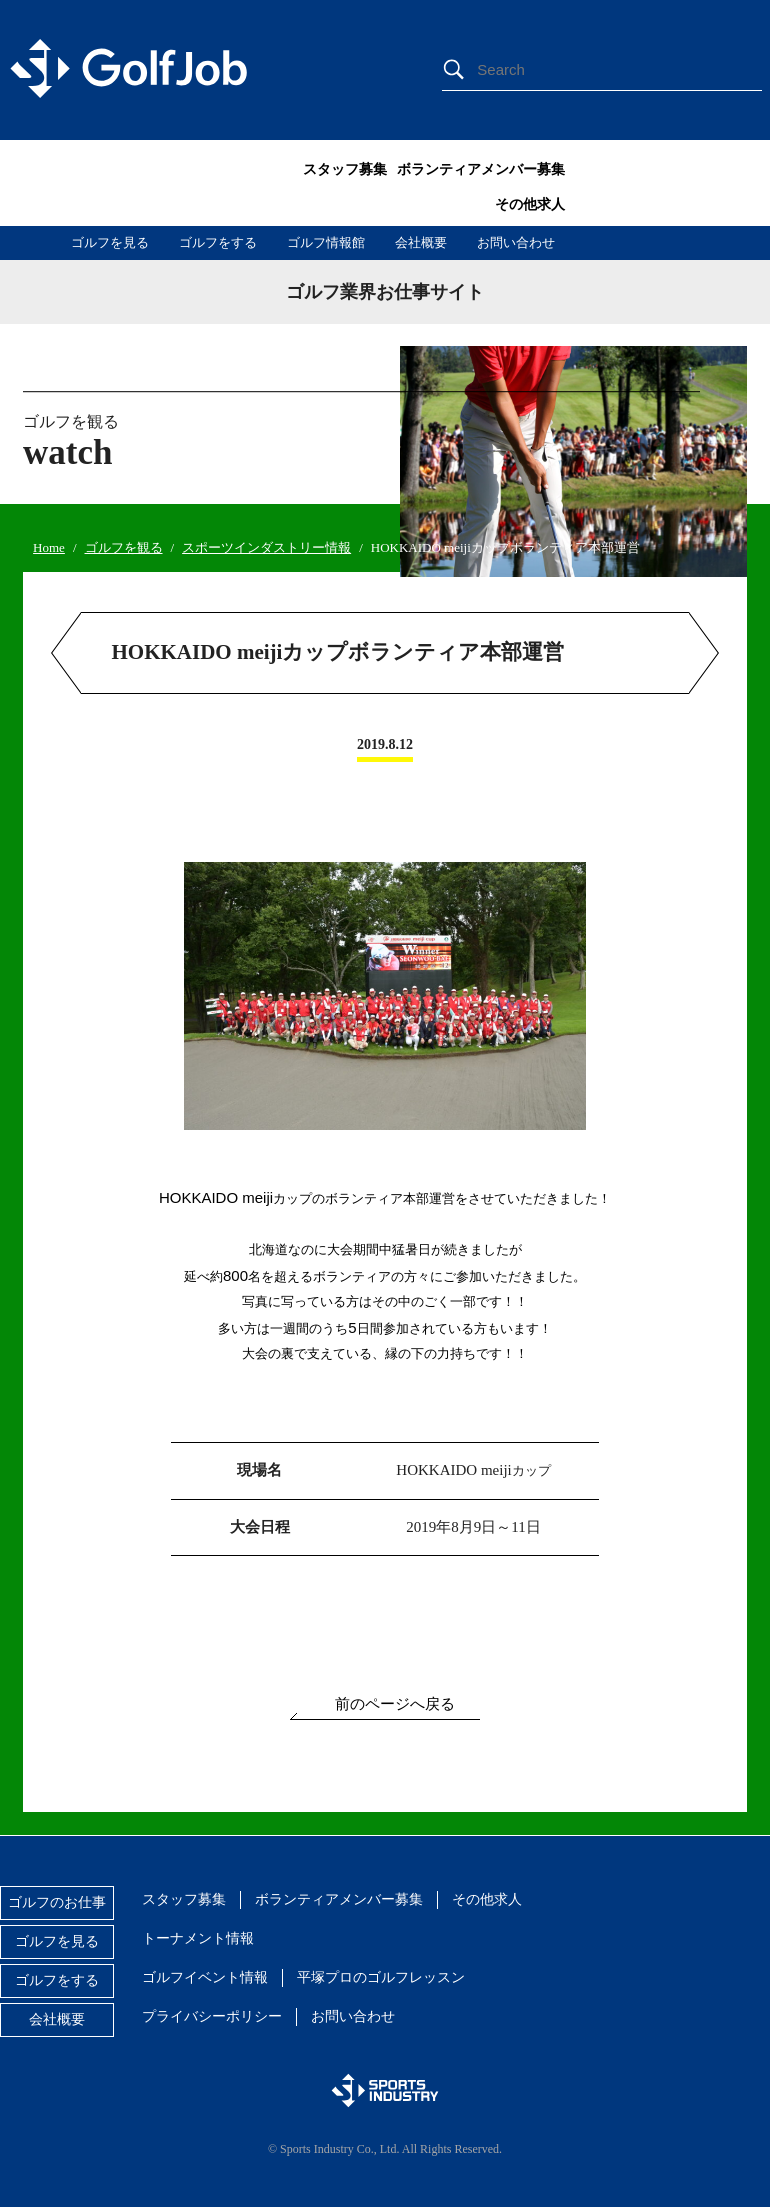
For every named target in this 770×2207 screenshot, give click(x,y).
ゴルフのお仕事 (57, 1902)
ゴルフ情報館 (326, 242)
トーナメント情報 (198, 1938)
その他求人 (530, 204)
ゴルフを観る (124, 547)
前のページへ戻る (395, 1704)
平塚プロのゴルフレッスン (381, 1977)
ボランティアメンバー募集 (481, 169)
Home (49, 547)
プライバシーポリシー (212, 2016)
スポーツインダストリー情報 (266, 547)
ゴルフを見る (110, 242)
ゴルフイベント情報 (205, 1977)
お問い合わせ (516, 242)
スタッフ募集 (345, 169)
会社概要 (421, 242)
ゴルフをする (218, 242)
